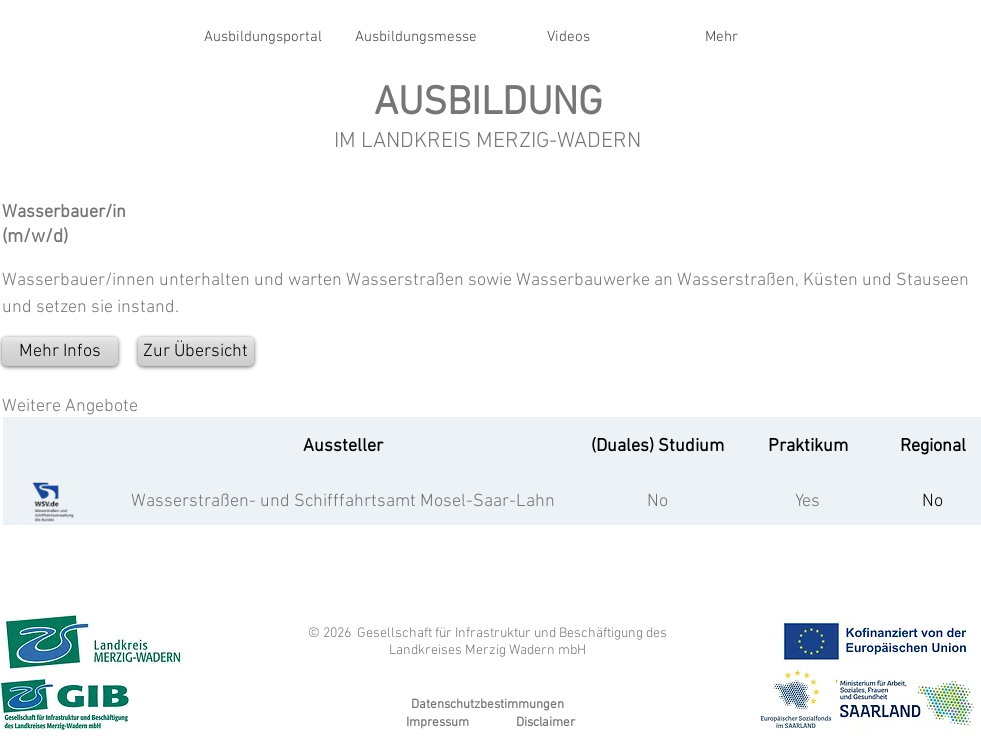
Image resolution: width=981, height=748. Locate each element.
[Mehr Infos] (60, 351)
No (657, 501)
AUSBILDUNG (488, 104)
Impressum (437, 723)
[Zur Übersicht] (196, 351)
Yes (807, 501)
